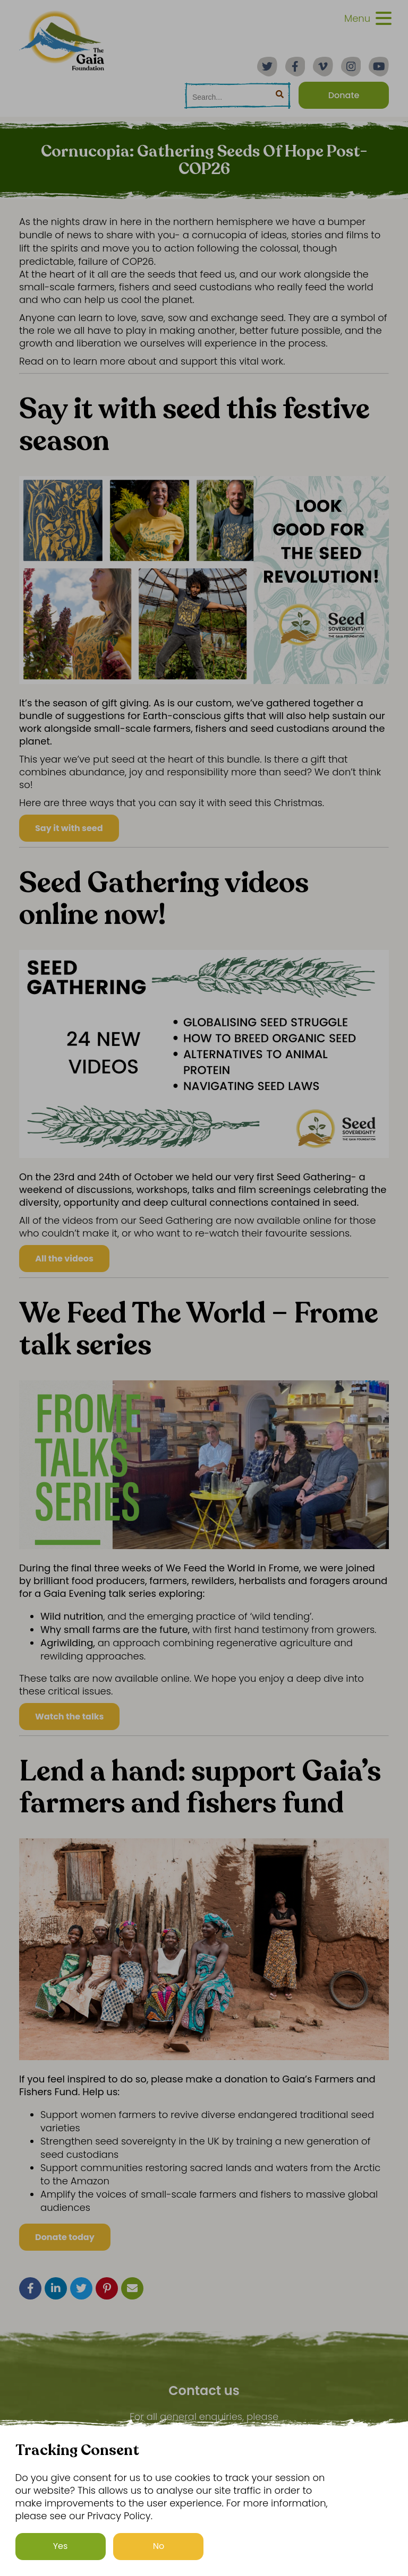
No (159, 2546)
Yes (60, 2546)
